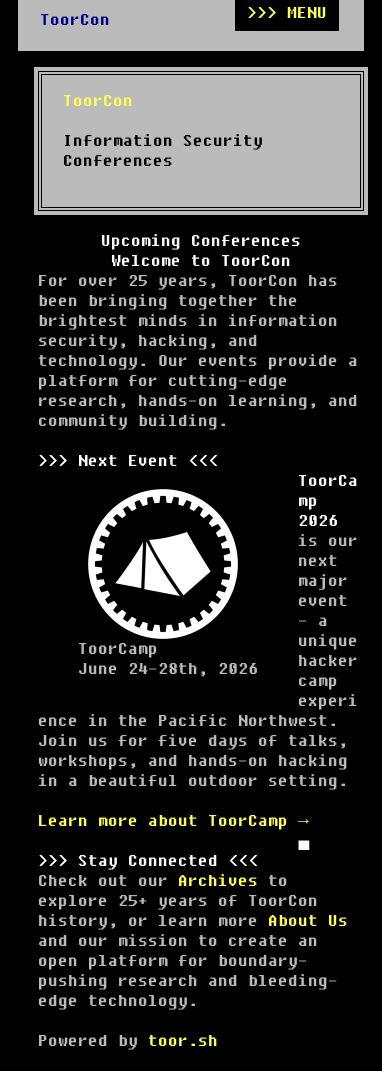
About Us (308, 921)
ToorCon (75, 20)
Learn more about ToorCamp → (173, 821)
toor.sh (183, 1041)
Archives (218, 881)
